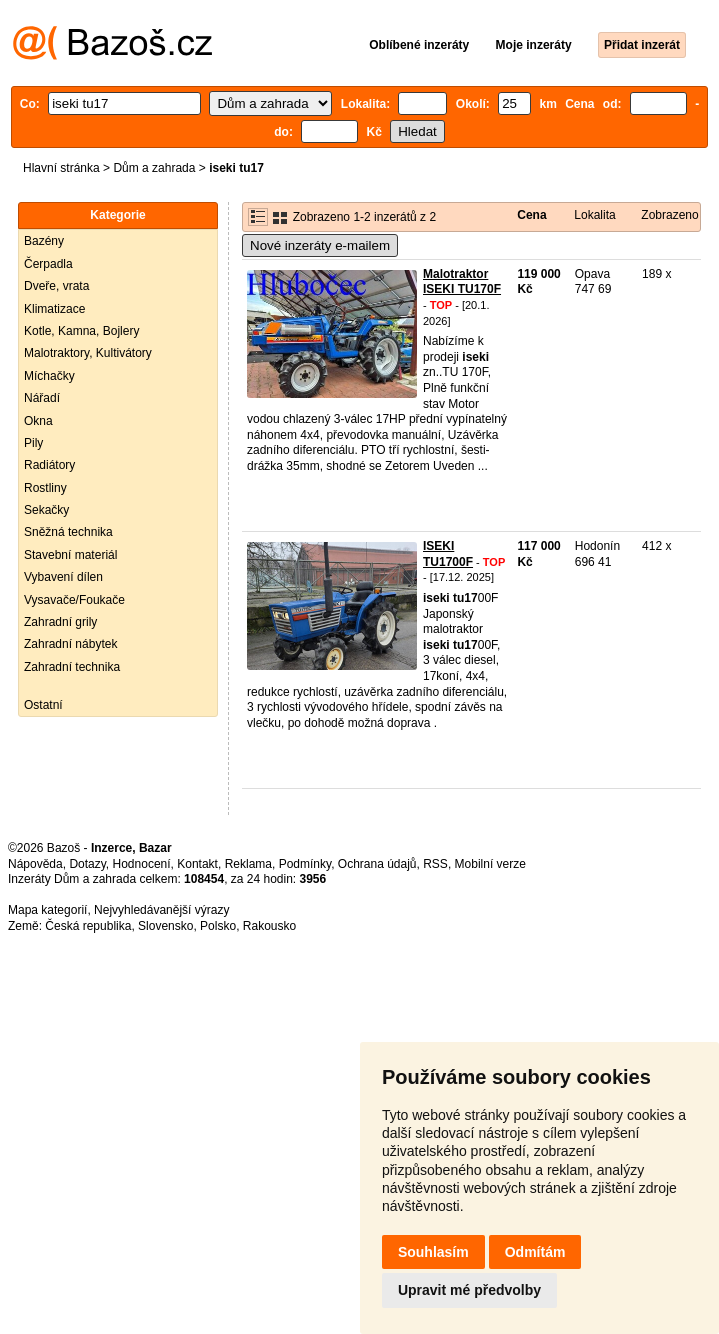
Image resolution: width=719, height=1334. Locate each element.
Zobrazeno (669, 215)
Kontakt (197, 864)
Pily (33, 443)
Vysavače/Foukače (74, 600)
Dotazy (87, 864)
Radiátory (49, 465)
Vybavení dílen (63, 577)
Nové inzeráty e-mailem (320, 245)
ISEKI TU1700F (448, 554)
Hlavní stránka (61, 168)
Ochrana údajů (377, 864)
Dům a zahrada (154, 168)
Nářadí (42, 398)
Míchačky (49, 376)
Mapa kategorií (47, 910)
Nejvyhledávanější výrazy (161, 910)
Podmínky (305, 864)
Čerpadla (48, 264)
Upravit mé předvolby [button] (469, 1290)
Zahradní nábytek (70, 644)
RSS (435, 864)
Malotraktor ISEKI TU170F (462, 282)
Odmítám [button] (535, 1252)
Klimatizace (54, 309)
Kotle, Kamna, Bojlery (81, 331)
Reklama (248, 864)
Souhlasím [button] (433, 1252)
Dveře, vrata (56, 286)
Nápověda (35, 864)
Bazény (44, 241)
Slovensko (165, 926)
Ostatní (43, 705)
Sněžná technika (68, 532)
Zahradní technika (72, 667)
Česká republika (88, 926)
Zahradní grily (60, 622)
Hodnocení (142, 864)
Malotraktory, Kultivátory (88, 353)
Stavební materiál (70, 555)
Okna (38, 421)
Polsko (218, 926)
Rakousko (269, 926)
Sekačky (46, 510)
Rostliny (45, 488)
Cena (531, 215)
